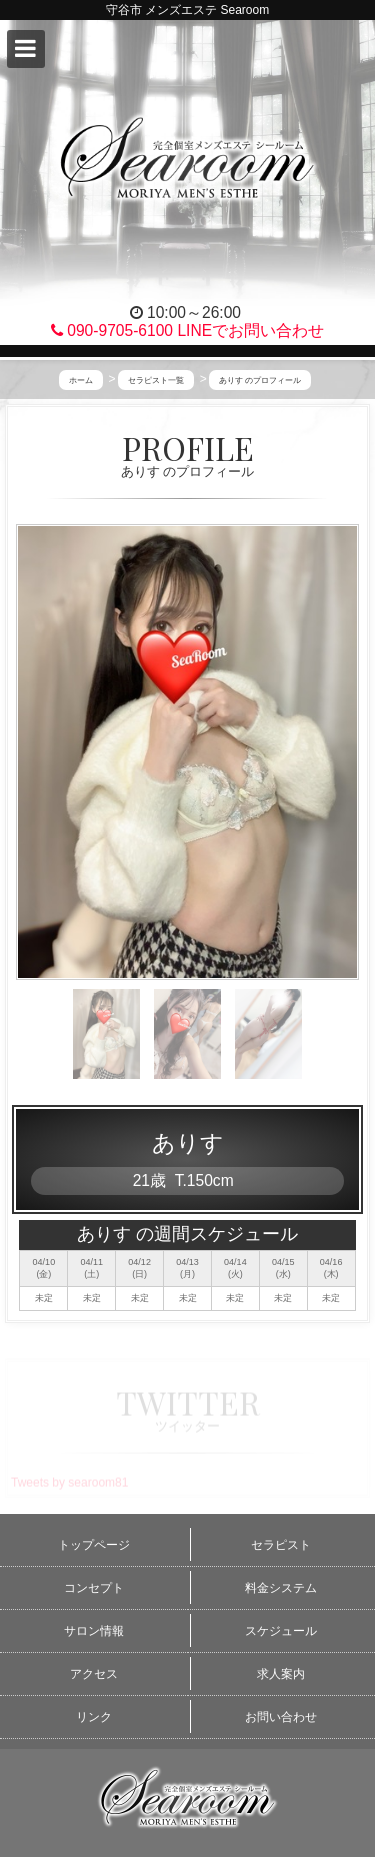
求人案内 (281, 1674)
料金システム (281, 1588)
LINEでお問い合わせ (250, 330)
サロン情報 (94, 1631)
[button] (26, 49)
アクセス (94, 1674)
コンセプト (94, 1588)
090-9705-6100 (112, 330)
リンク (94, 1717)
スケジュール (281, 1631)
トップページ (94, 1545)
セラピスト (281, 1545)
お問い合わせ (281, 1717)
